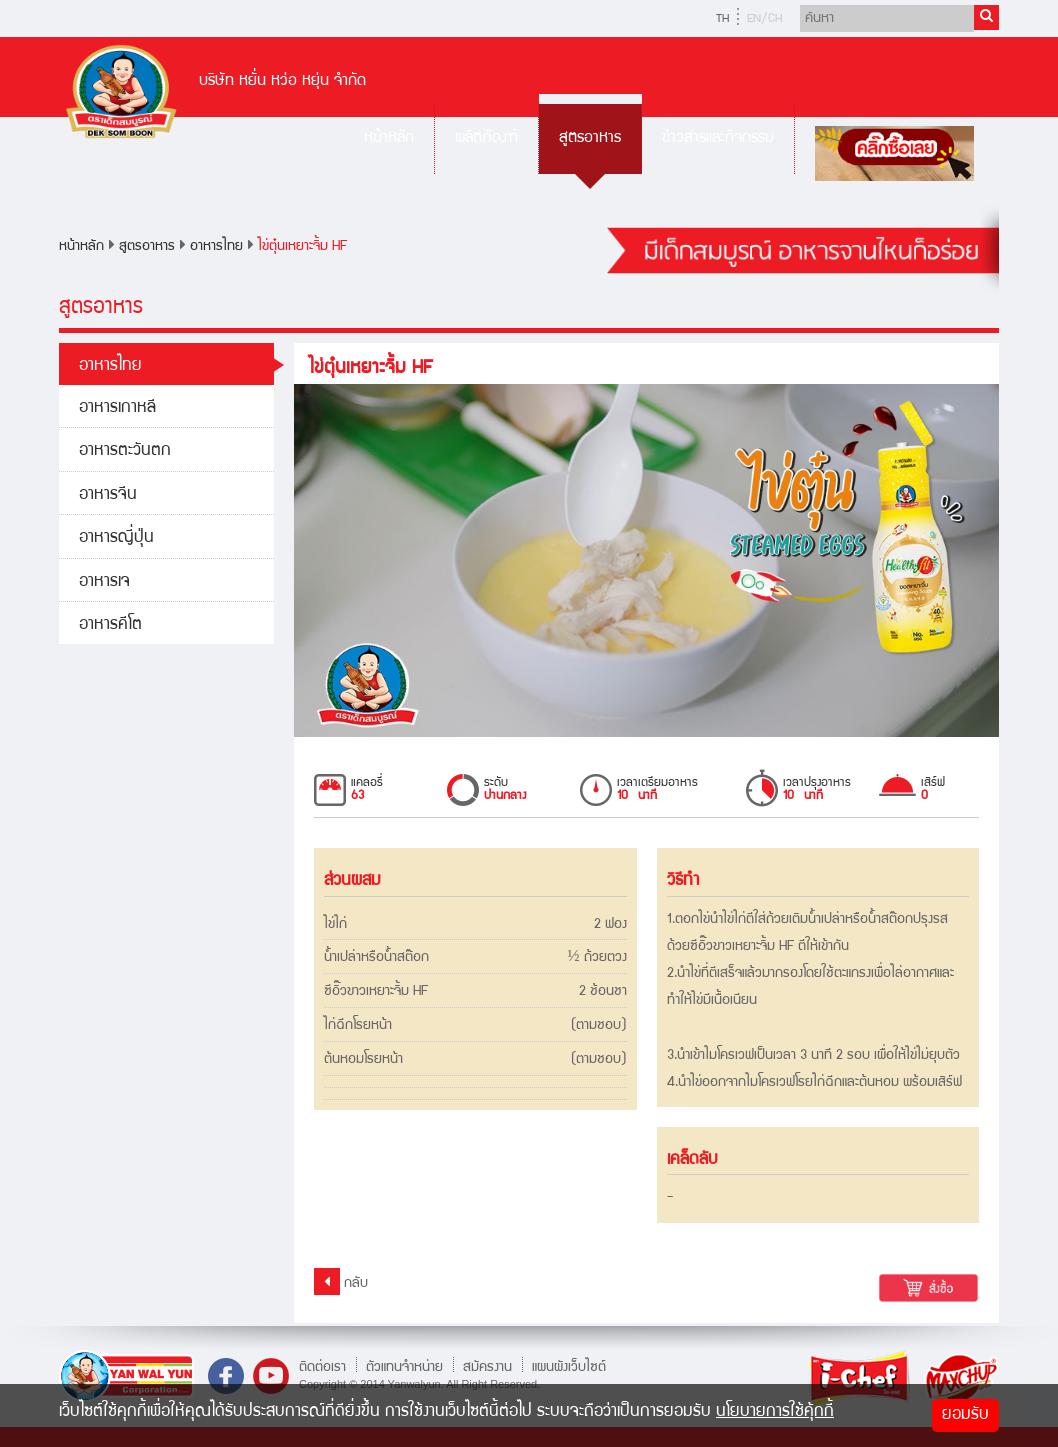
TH (722, 19)
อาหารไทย (216, 247)
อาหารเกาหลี (117, 408)
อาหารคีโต (110, 625)
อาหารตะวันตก (125, 451)
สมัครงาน (487, 1367)
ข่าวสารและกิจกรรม (718, 138)
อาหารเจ (104, 582)
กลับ (341, 1281)
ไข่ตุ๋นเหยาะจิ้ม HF (302, 247)
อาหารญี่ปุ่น (116, 538)
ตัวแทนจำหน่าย (404, 1367)
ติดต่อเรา (322, 1367)
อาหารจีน (108, 495)
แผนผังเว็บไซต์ (569, 1367)
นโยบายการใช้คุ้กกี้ (775, 1412)
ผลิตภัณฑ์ (486, 138)
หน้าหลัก (389, 138)
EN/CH (764, 19)
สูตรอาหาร (590, 138)
